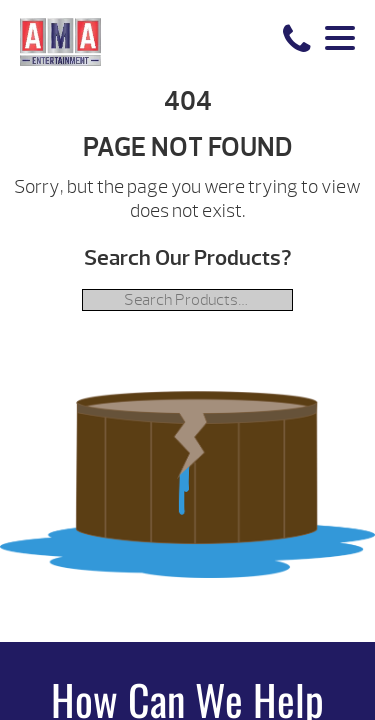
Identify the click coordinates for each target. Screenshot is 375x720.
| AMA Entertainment (60, 41)
